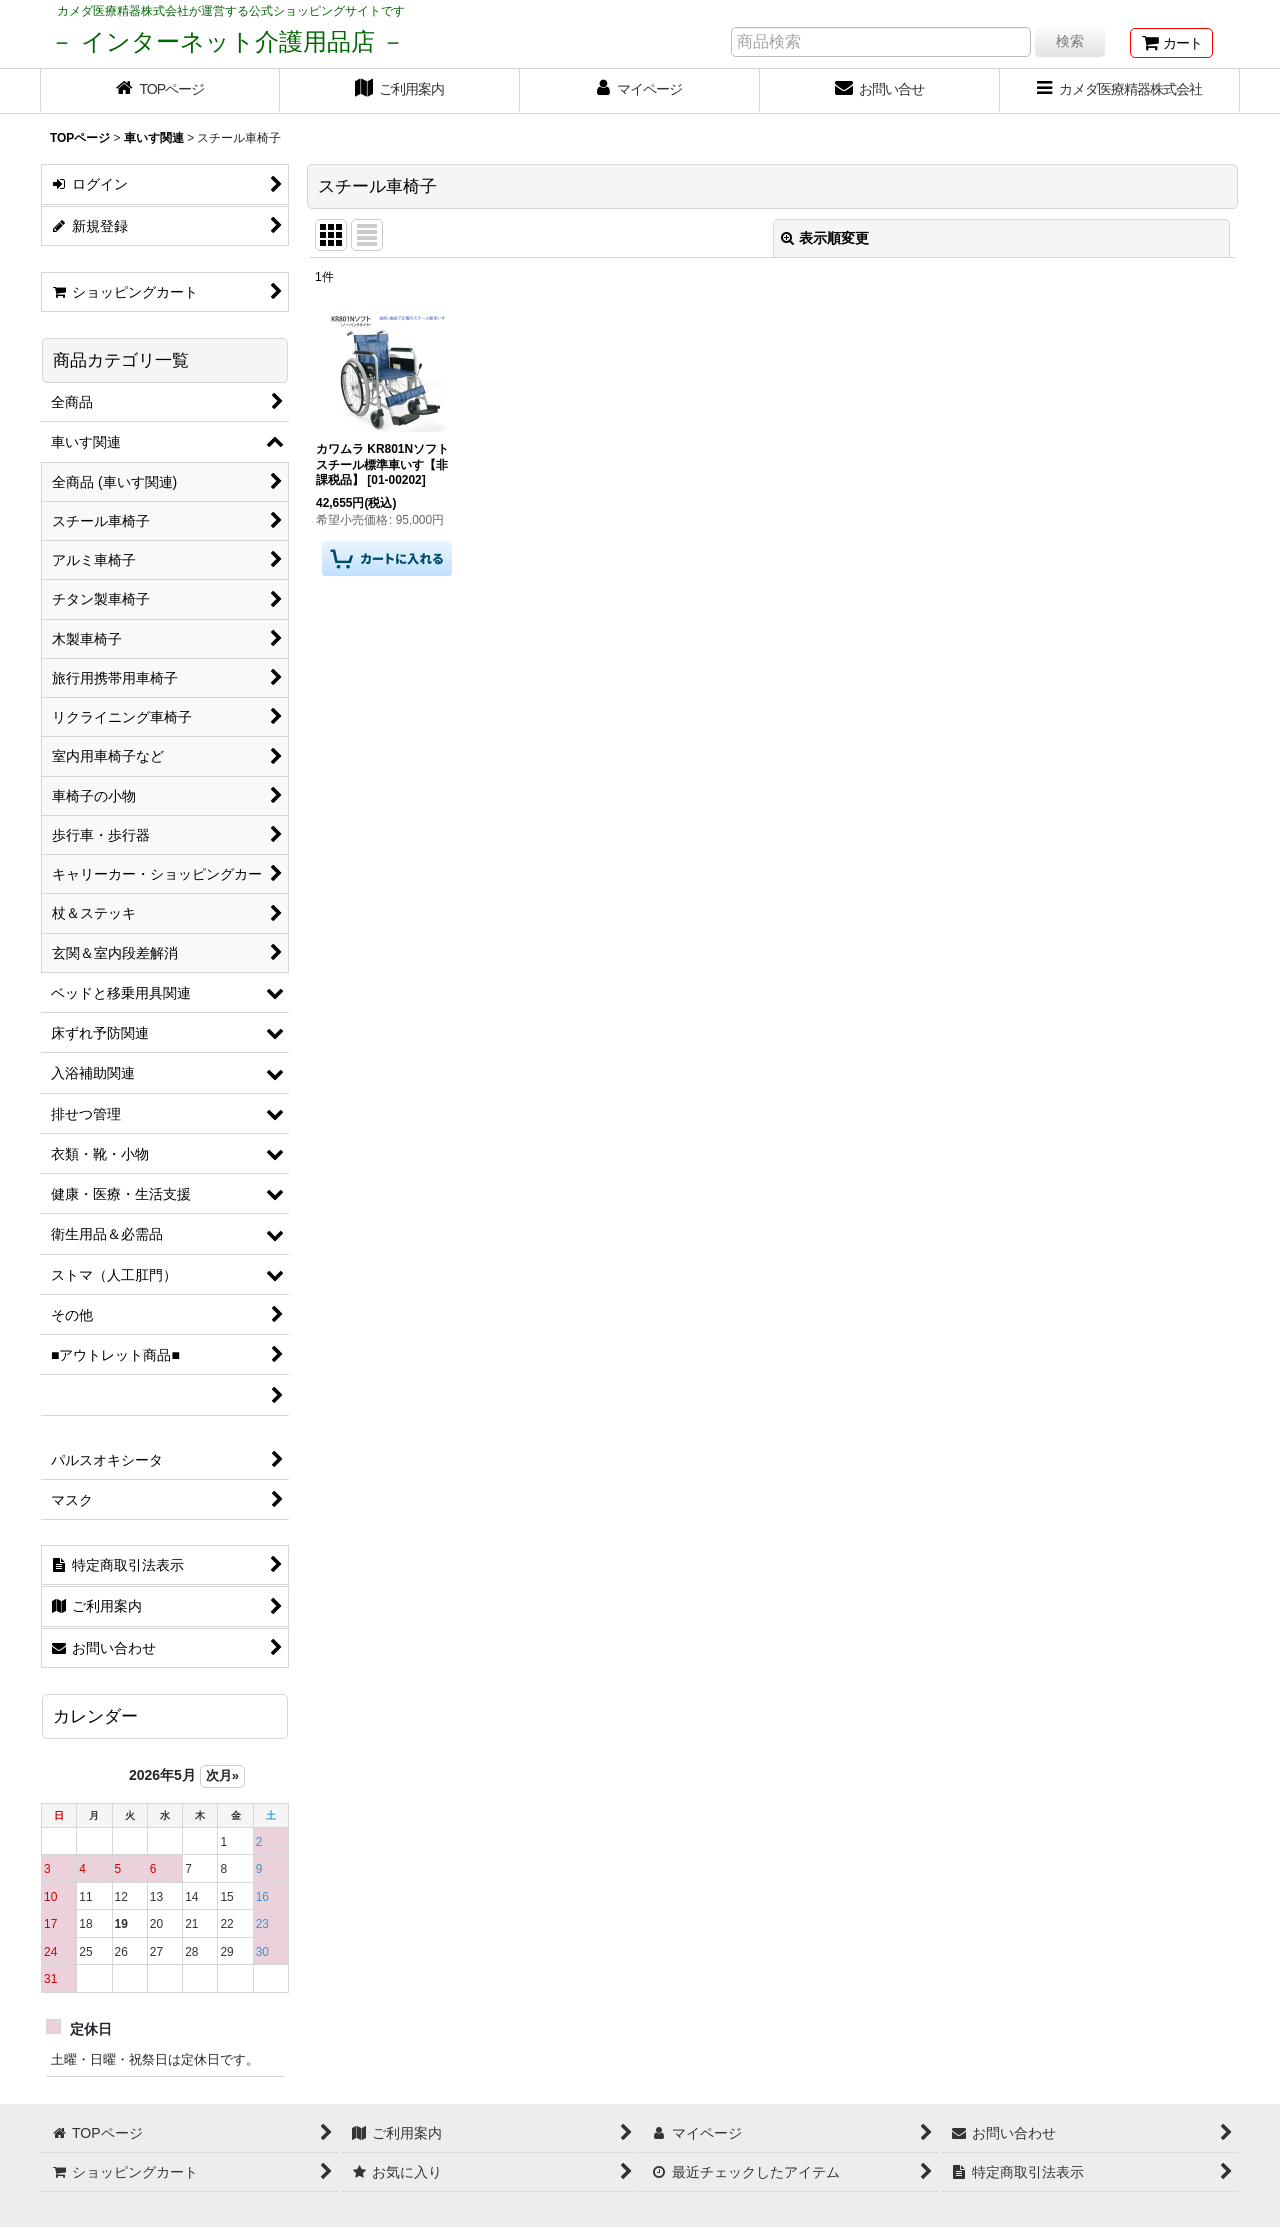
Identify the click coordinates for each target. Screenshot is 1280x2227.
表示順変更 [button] (825, 238)
